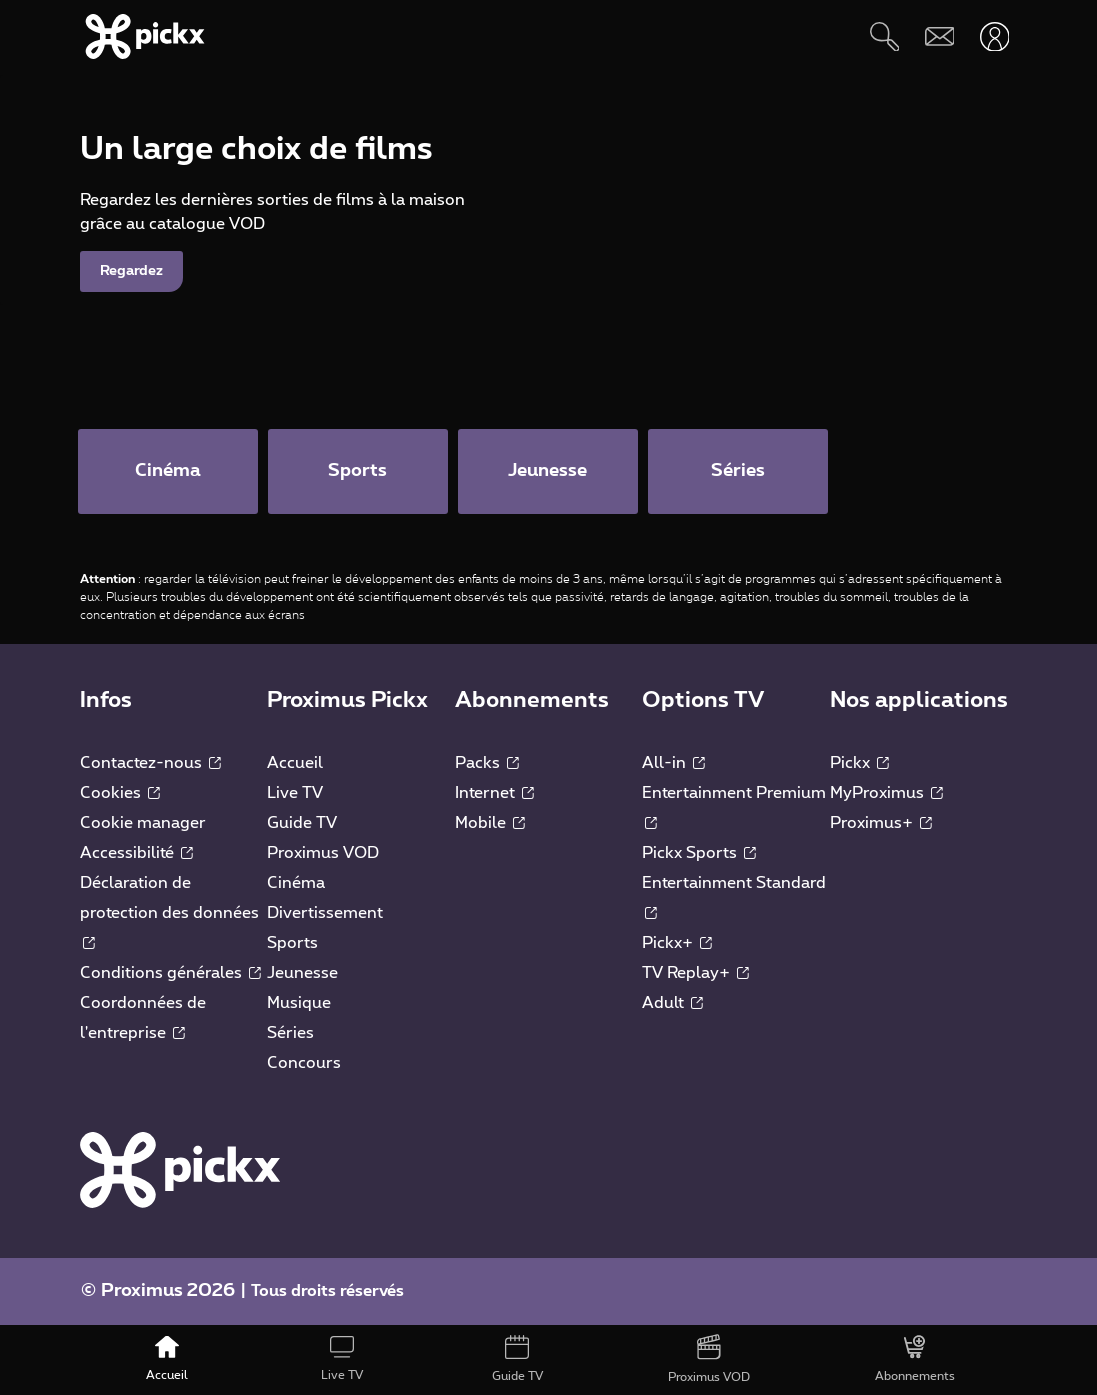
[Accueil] (167, 1360)
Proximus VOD (323, 853)
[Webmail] (939, 36)
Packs (487, 763)
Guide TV (302, 823)
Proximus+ (881, 823)
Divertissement (325, 913)
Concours (304, 1063)
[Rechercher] (884, 36)
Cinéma (296, 883)
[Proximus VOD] (708, 1360)
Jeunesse (302, 973)
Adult (672, 1003)
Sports (292, 943)
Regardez (131, 353)
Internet (494, 793)
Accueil (295, 763)
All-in (673, 763)
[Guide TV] (518, 1360)
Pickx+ (677, 943)
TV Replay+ (695, 973)
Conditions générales (170, 973)
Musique (299, 1003)
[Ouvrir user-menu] (994, 36)
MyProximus (886, 793)
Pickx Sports (699, 853)
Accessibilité (136, 853)
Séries (290, 1033)
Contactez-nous (150, 763)
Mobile (490, 823)
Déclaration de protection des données (169, 912)
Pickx (859, 763)
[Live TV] (342, 1360)
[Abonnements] (914, 1360)
